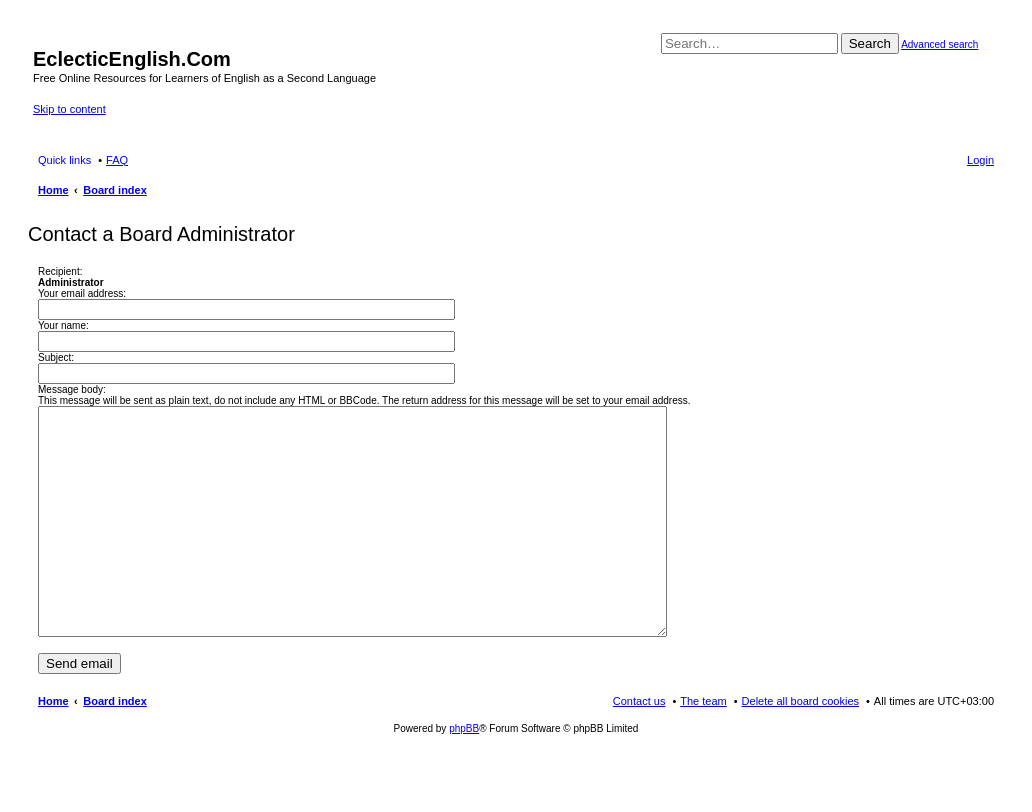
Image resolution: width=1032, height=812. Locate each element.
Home (53, 746)
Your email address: (82, 293)
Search (870, 43)
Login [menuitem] (980, 160)
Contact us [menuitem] (639, 746)
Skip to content (69, 109)
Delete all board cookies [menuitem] (800, 746)
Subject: (56, 357)
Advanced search (939, 44)
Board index (115, 746)
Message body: (72, 389)
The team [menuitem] (703, 746)
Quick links (64, 160)
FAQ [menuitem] (117, 160)
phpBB (464, 773)
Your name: (63, 325)
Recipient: (60, 271)
